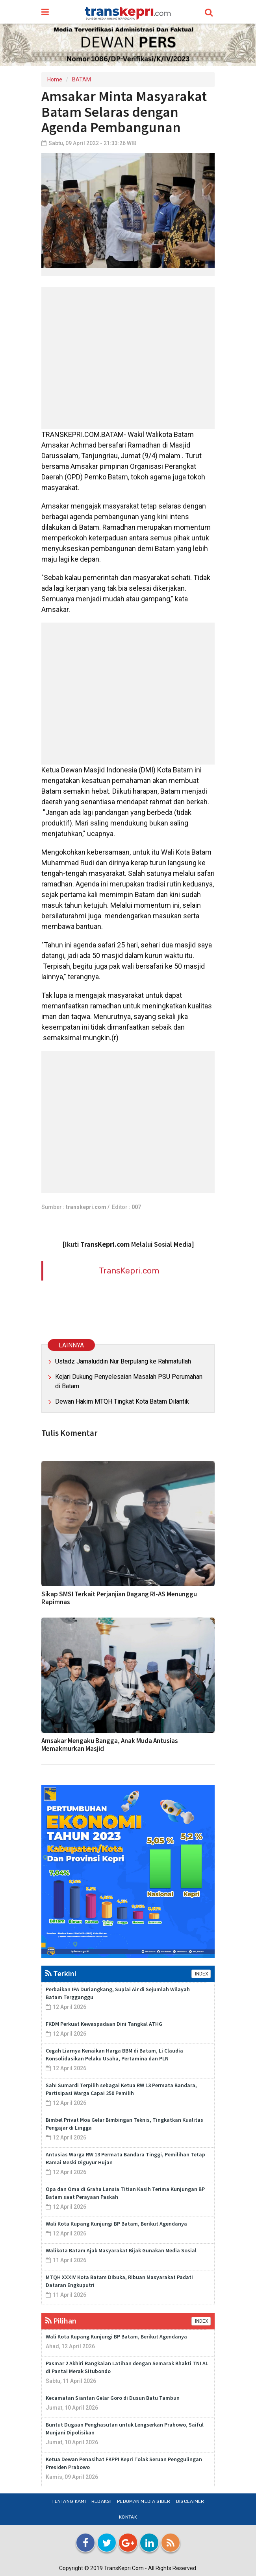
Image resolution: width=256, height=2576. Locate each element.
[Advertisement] (128, 358)
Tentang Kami (69, 2501)
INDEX (201, 1974)
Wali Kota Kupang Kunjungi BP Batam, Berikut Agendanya (116, 2223)
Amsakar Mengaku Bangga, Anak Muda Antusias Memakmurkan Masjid (109, 1744)
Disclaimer (190, 2501)
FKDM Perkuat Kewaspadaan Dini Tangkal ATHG (104, 2023)
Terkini (60, 1973)
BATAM (81, 79)
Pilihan (60, 2320)
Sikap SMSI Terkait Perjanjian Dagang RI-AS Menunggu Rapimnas (119, 1598)
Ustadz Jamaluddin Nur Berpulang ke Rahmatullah (123, 1361)
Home (54, 79)
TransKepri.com (129, 1270)
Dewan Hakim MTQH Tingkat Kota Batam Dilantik (122, 1401)
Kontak (128, 2517)
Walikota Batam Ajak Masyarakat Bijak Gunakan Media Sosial (121, 2250)
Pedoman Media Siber (144, 2501)
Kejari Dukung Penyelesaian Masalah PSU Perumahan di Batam (128, 1381)
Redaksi (101, 2501)
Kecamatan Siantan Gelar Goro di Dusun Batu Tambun (113, 2397)
